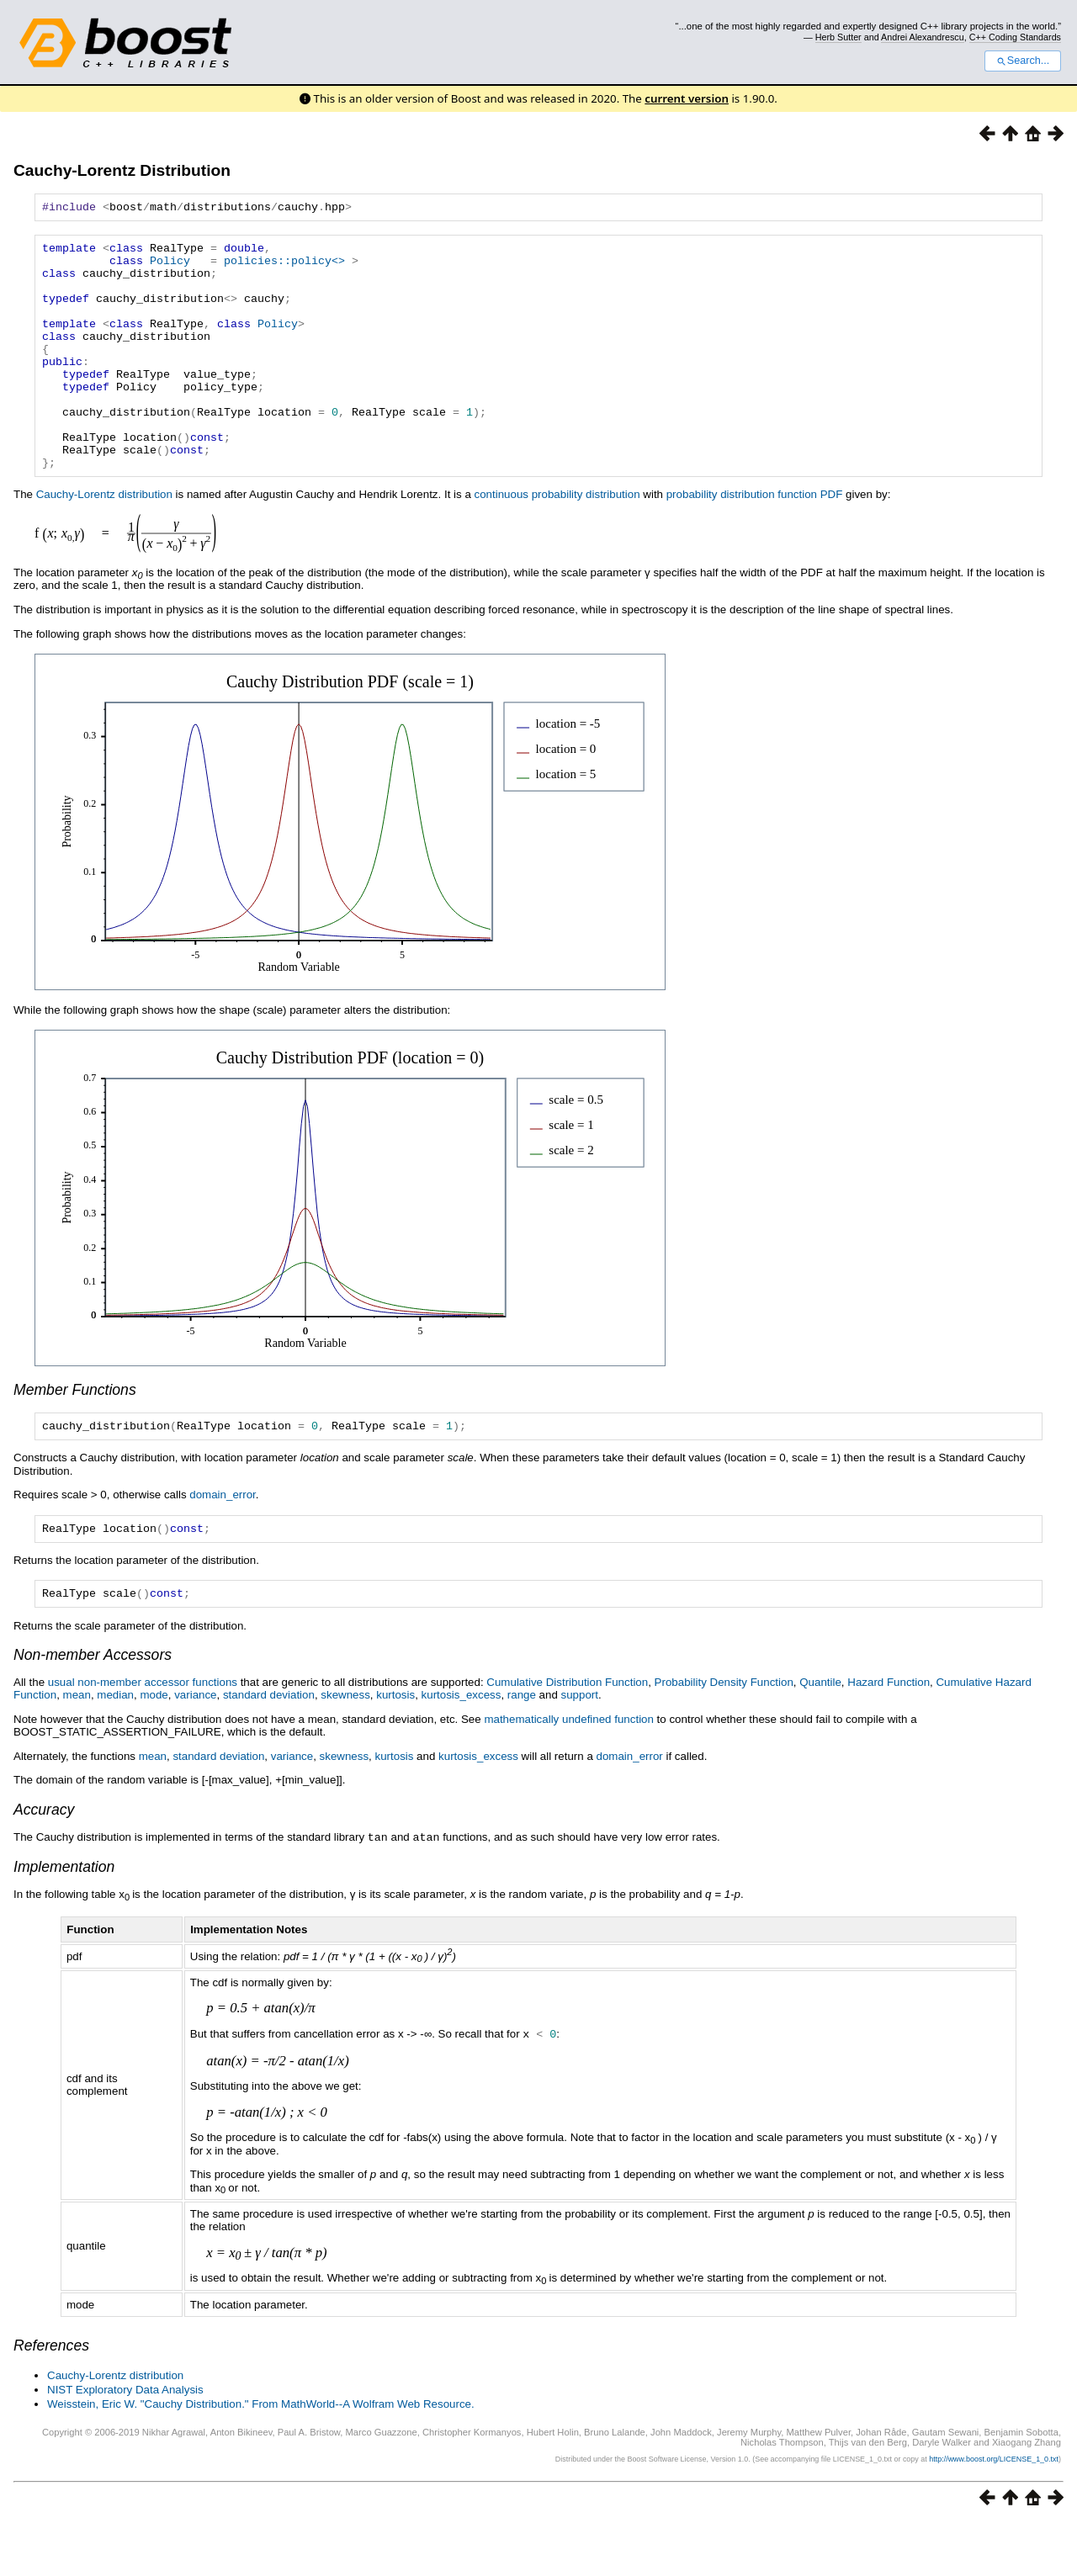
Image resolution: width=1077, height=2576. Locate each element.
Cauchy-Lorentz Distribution (122, 170)
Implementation (63, 1921)
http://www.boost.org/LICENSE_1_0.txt (993, 2513)
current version (687, 98)
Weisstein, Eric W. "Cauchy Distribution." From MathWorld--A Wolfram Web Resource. (261, 2457)
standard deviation (269, 1750)
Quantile (820, 1737)
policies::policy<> (284, 267)
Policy (170, 267)
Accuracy (43, 1865)
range (521, 1750)
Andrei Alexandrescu (922, 37)
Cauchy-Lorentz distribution (104, 542)
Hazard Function (888, 1737)
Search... (1022, 60)
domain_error (222, 1545)
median (115, 1750)
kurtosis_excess (461, 1750)
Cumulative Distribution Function (567, 1737)
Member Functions (74, 1437)
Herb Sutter (838, 37)
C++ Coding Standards (1015, 37)
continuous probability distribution (557, 542)
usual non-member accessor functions (142, 1737)
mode (153, 1750)
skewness (345, 1750)
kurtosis (395, 1750)
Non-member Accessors (92, 1710)
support (579, 1750)
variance (195, 1750)
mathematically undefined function (569, 1774)
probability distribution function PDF (754, 542)
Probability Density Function (724, 1737)
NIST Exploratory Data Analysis (125, 2443)
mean (77, 1750)
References (51, 2399)
